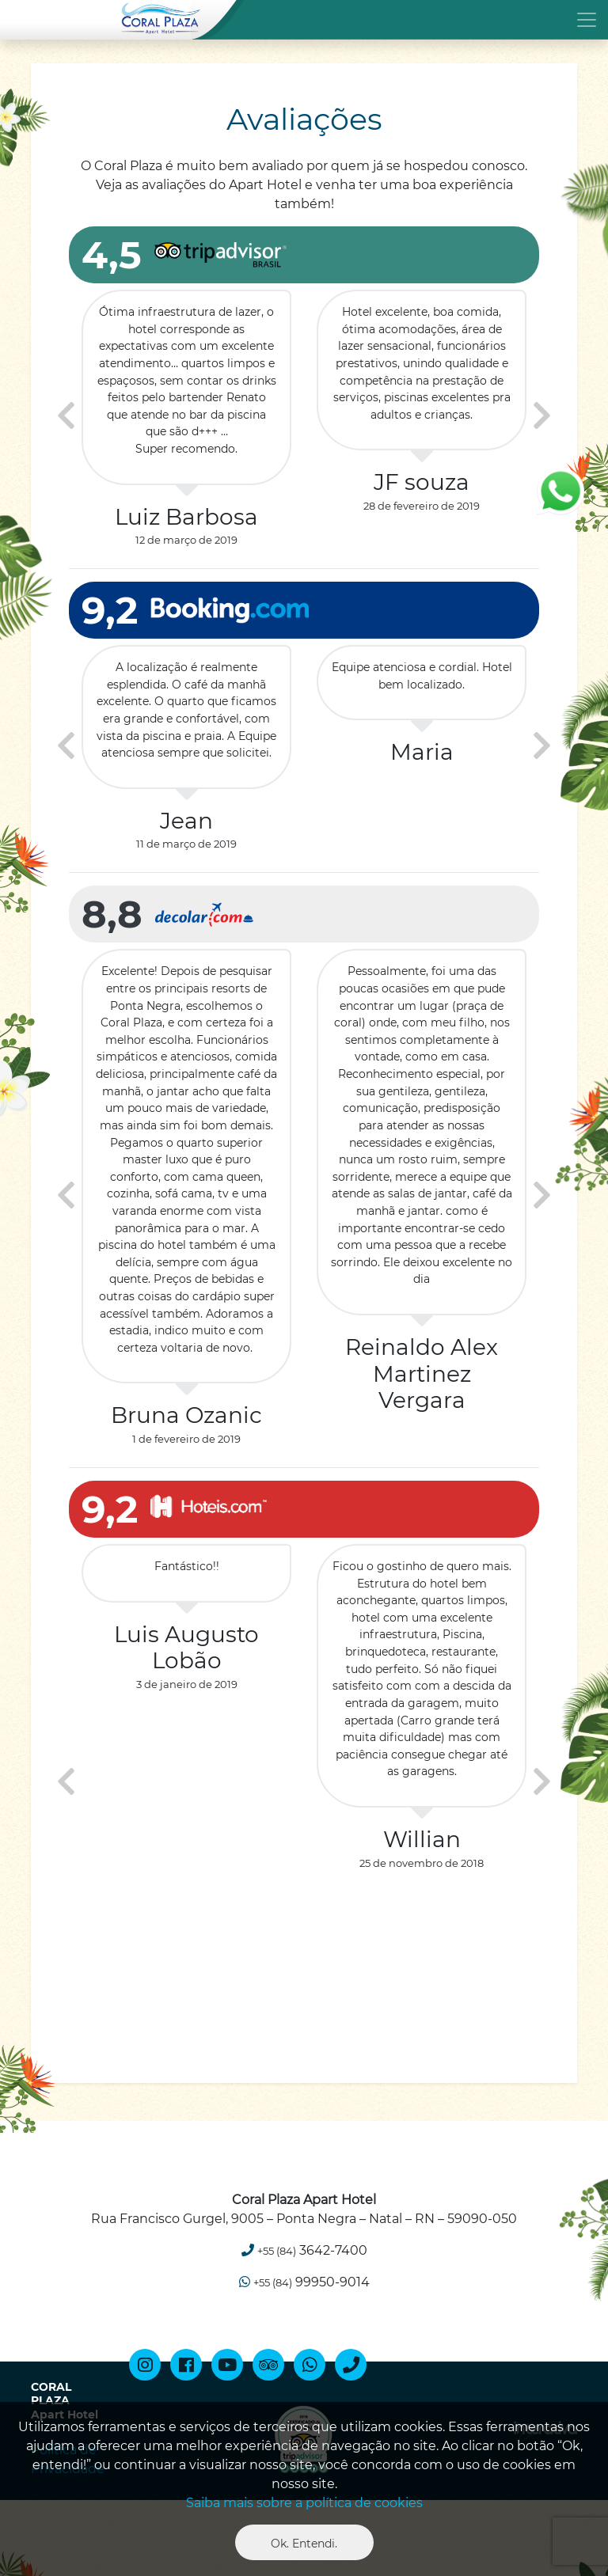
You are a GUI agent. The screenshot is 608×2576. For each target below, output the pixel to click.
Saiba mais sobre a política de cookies (304, 2502)
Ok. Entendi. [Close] (304, 2543)
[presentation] (66, 416)
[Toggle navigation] (304, 19)
